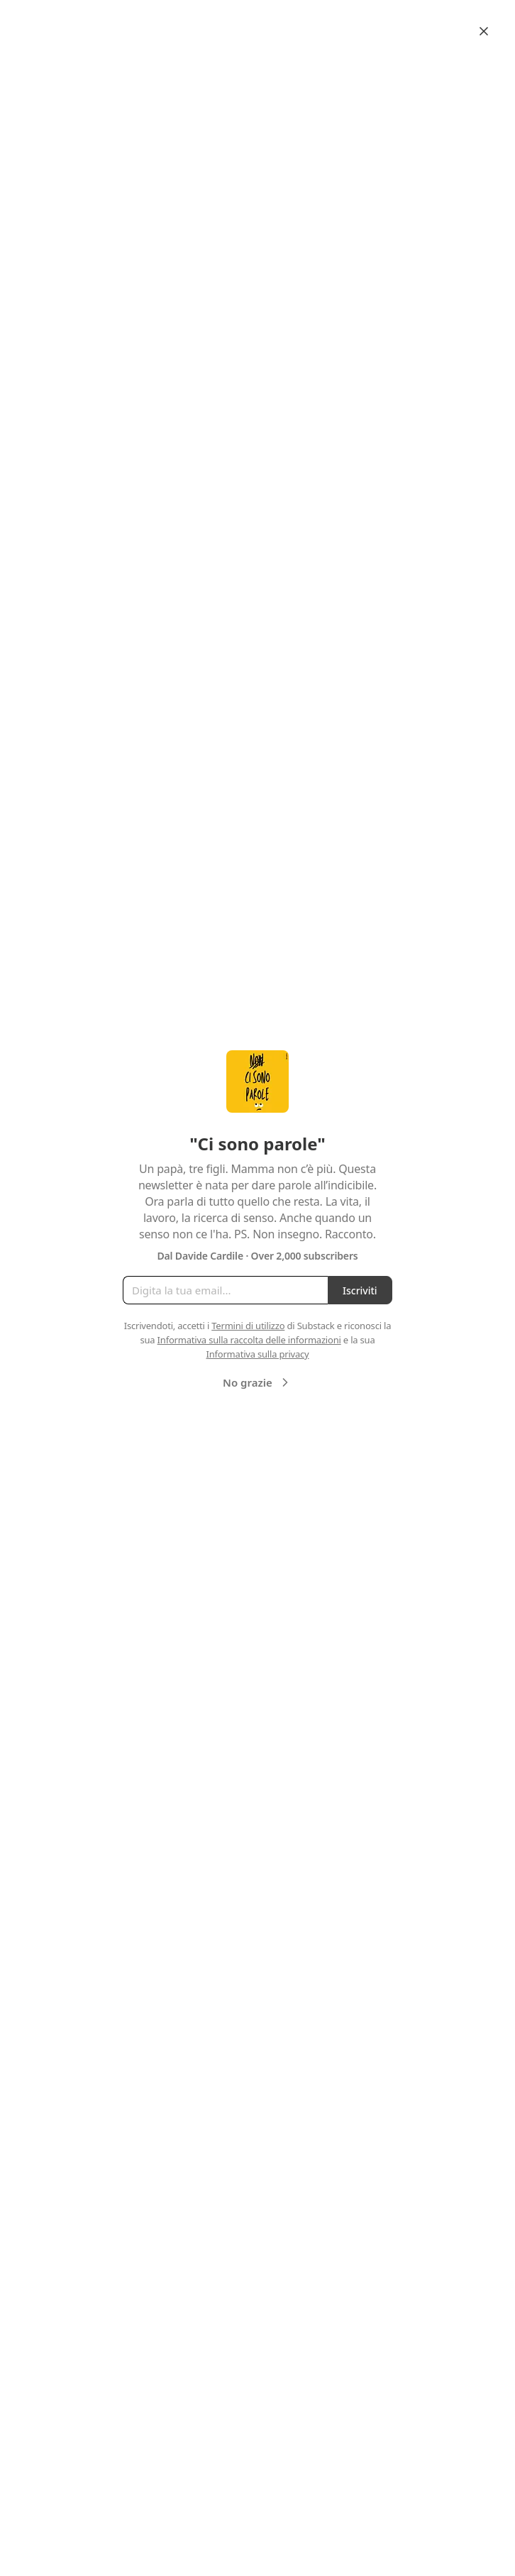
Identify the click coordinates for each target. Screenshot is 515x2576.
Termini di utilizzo (247, 1325)
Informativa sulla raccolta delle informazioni (249, 1339)
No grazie (257, 1382)
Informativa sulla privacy (257, 1354)
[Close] (484, 31)
